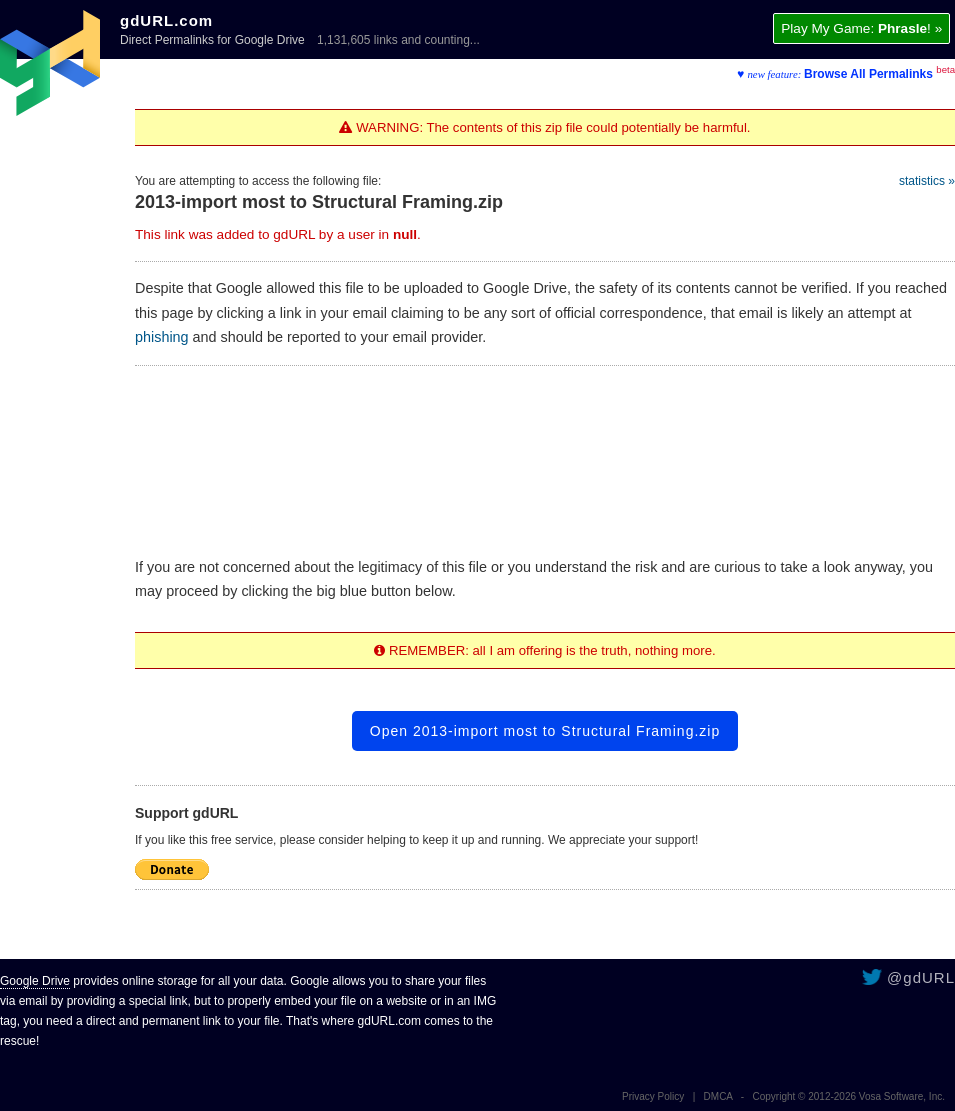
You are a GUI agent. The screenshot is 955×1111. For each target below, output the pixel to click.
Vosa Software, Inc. (902, 1096)
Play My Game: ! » (861, 28)
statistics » (927, 181)
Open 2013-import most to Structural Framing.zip (545, 731)
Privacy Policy (653, 1096)
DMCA (718, 1096)
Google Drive (35, 981)
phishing (162, 337)
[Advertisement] (545, 453)
